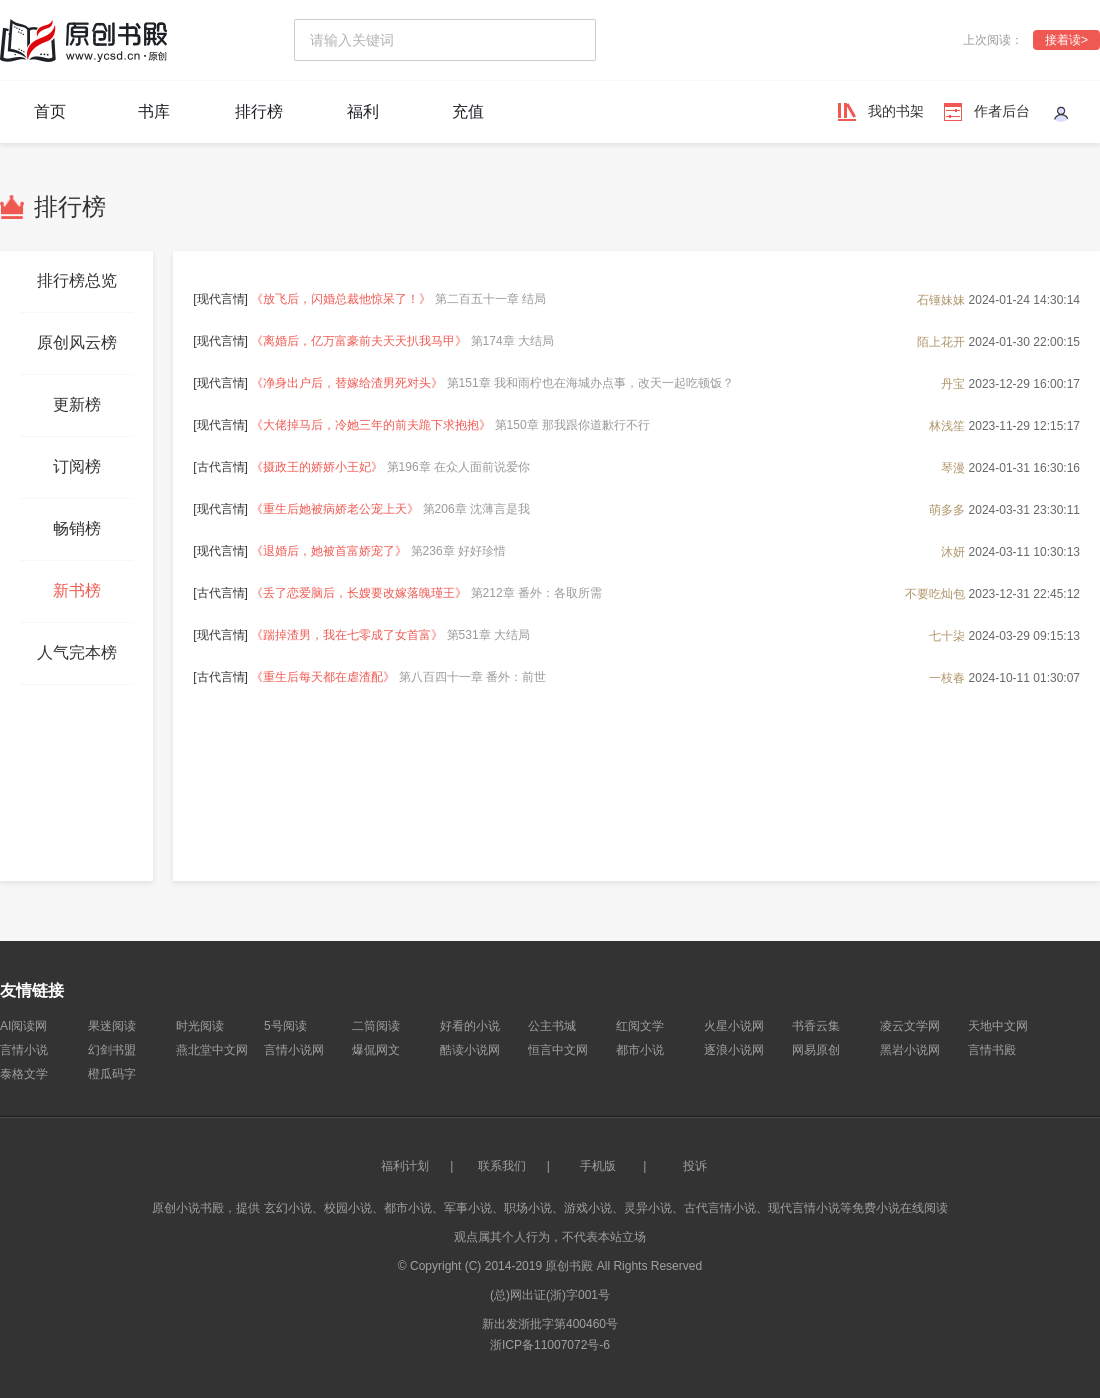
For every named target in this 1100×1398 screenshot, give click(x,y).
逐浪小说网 (734, 1050)
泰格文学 (24, 1074)
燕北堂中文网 (212, 1050)
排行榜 (259, 111)
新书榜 (77, 590)
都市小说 (640, 1050)
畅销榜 (77, 528)
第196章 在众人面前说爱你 (458, 467)
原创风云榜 (77, 342)
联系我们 (502, 1166)
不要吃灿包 (935, 593)
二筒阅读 (376, 1026)
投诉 (695, 1166)
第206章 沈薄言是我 (476, 509)
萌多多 (947, 509)
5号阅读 (285, 1026)
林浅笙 (947, 425)
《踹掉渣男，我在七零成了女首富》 (347, 635)
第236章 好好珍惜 (458, 551)
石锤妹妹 (941, 299)
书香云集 (816, 1026)
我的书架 (896, 111)
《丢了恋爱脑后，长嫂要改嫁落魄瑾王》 (359, 593)
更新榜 (77, 404)
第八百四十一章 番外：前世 (472, 677)
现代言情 (221, 299)
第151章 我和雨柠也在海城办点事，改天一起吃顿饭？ (590, 383)
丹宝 (953, 383)
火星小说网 (734, 1026)
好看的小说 (470, 1026)
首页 (50, 111)
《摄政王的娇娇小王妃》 (317, 467)
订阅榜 (77, 466)
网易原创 (816, 1050)
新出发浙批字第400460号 (550, 1324)
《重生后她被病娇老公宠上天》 (335, 509)
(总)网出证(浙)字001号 (550, 1295)
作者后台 (1002, 111)
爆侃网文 (376, 1050)
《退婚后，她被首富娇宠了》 (329, 551)
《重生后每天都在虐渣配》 (323, 677)
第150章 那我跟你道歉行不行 (572, 425)
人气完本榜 (77, 652)
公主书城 (552, 1026)
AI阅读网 (23, 1026)
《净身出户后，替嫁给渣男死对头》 (347, 383)
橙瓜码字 (112, 1074)
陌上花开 (941, 341)
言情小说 (24, 1050)
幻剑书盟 (112, 1050)
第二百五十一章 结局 (490, 299)
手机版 (598, 1166)
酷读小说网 (470, 1050)
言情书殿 (992, 1050)
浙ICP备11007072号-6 (550, 1345)
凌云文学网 (910, 1026)
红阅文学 (640, 1026)
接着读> (1066, 40)
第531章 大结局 (488, 635)
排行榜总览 (77, 280)
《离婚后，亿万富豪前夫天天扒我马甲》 (359, 341)
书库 (154, 111)
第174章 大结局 (512, 341)
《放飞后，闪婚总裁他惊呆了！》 (341, 299)
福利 (363, 111)
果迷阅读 (112, 1026)
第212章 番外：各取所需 (536, 593)
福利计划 (405, 1166)
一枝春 (947, 677)
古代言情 (221, 467)
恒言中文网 (558, 1050)
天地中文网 (998, 1026)
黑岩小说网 (910, 1050)
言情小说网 (294, 1050)
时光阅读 (200, 1026)
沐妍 (953, 551)
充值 (468, 111)
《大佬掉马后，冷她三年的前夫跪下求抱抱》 (371, 425)
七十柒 (947, 635)
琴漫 (953, 467)
